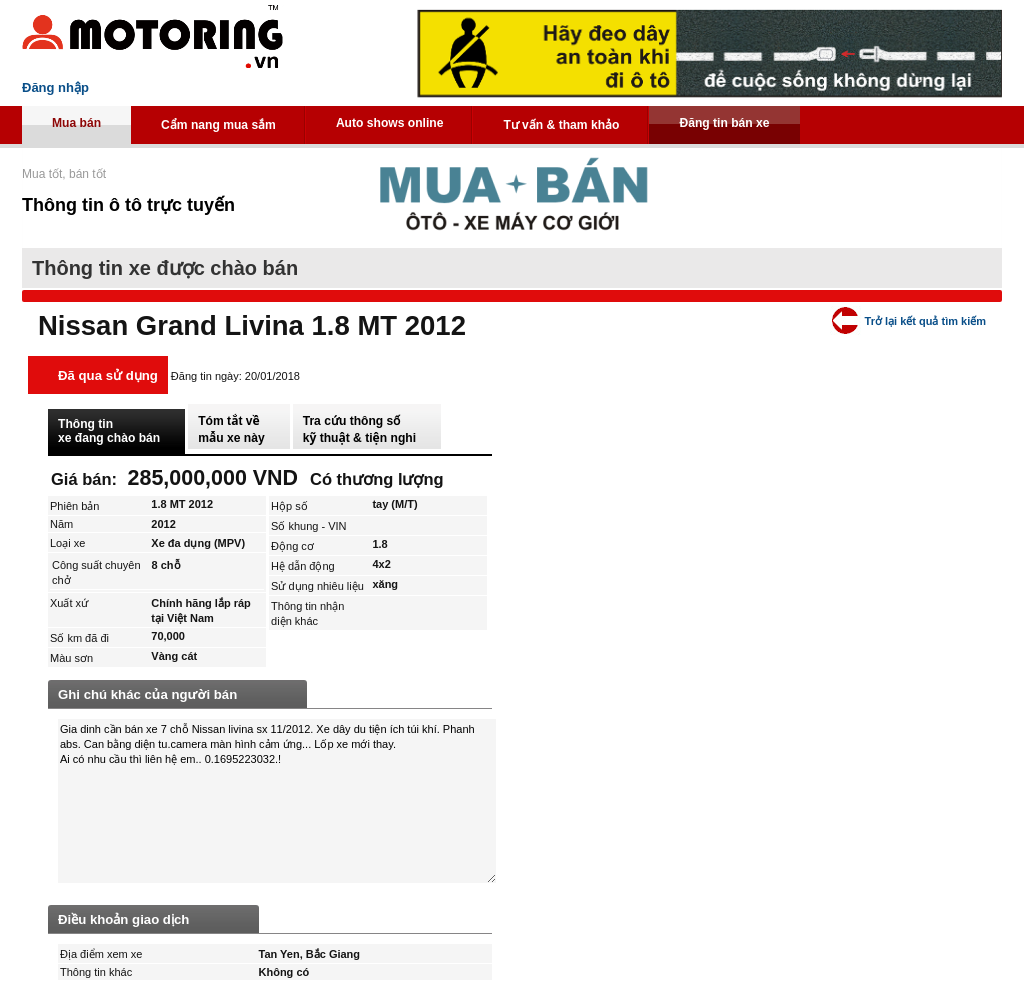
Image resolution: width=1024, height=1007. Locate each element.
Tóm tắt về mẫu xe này (231, 429)
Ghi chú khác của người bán (147, 694)
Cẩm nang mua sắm (218, 125)
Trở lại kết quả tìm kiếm (925, 321)
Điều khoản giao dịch (123, 919)
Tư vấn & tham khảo (561, 125)
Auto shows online (390, 123)
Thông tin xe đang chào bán (109, 431)
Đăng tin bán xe (724, 123)
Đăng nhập (55, 87)
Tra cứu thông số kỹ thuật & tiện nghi (359, 429)
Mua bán (76, 123)
